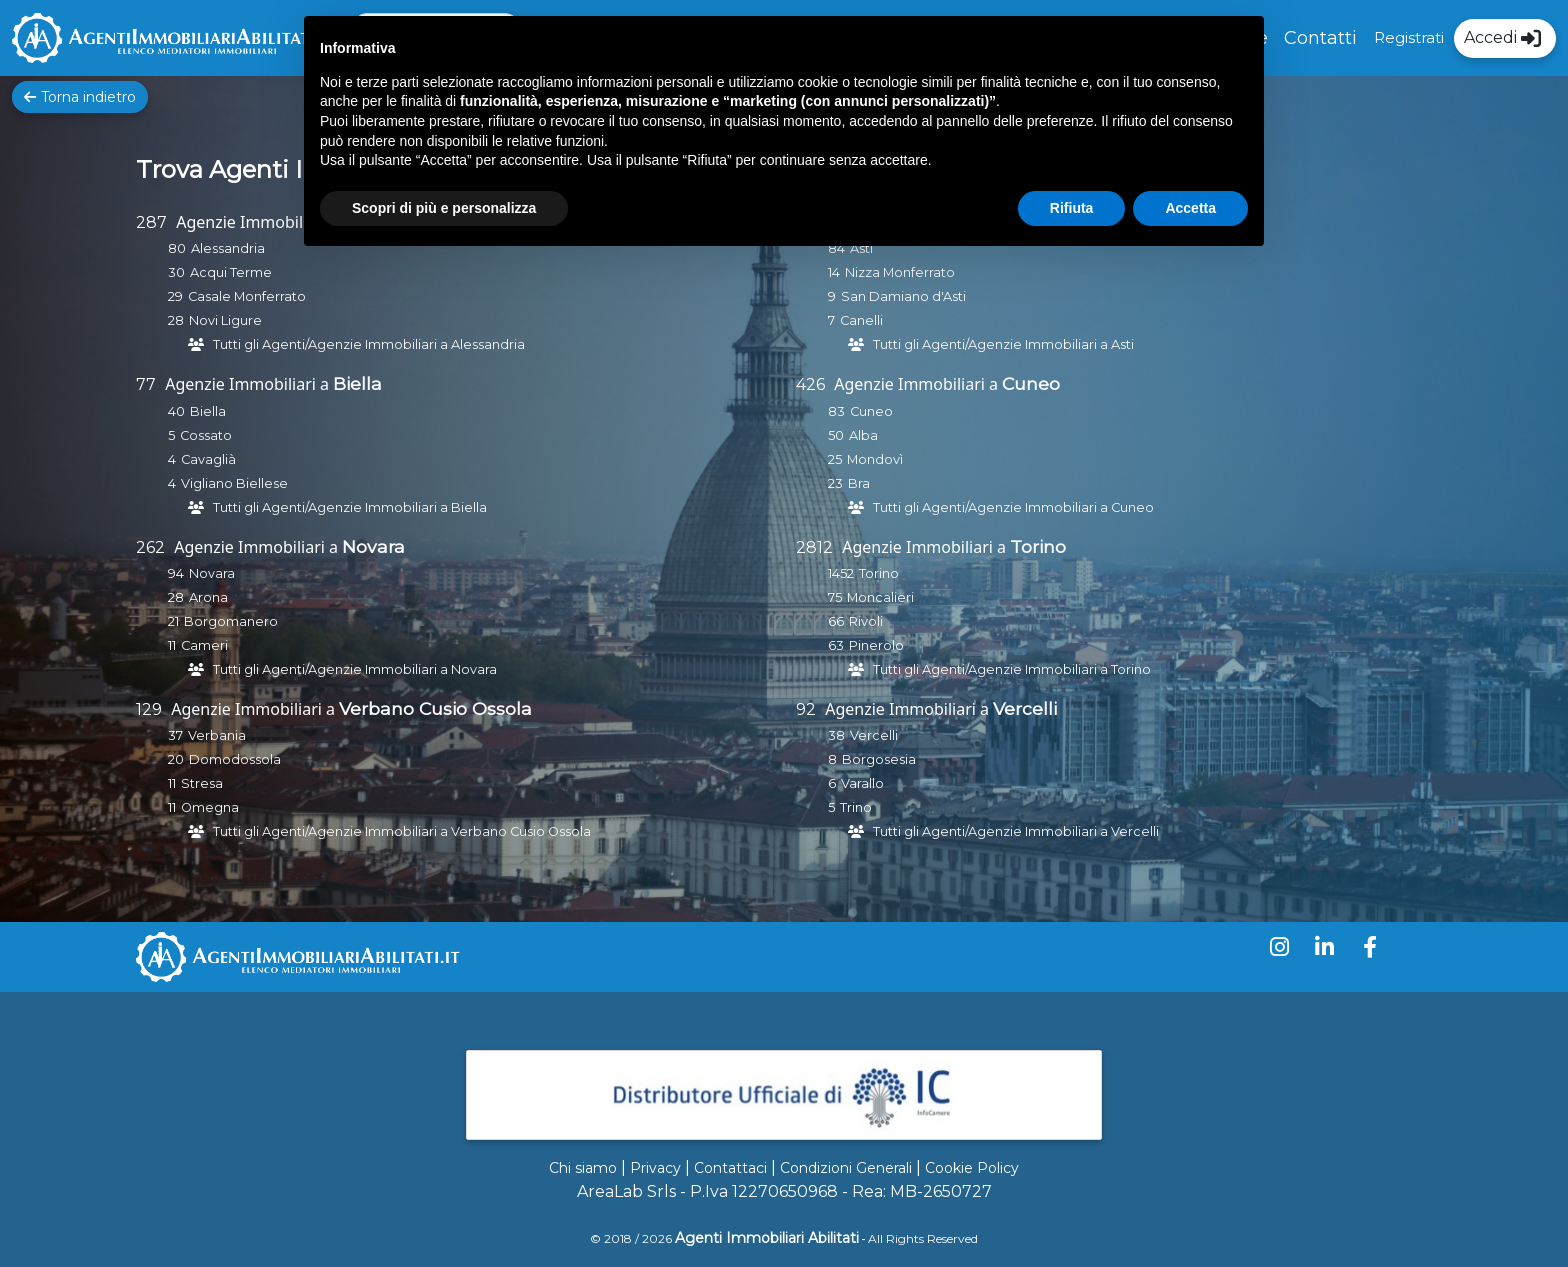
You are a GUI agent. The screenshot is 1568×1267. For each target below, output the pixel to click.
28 (176, 320)
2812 (814, 547)
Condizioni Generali (846, 1168)
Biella (357, 383)
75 (835, 597)
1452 (841, 573)
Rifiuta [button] (1072, 208)
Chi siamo (583, 1168)
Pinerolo (876, 645)
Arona (208, 597)
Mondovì (875, 459)
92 (806, 709)
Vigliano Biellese (234, 483)
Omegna (210, 807)
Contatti (1320, 38)
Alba (863, 435)
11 (172, 645)
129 (149, 709)
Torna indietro (80, 97)
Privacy (655, 1168)
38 (836, 735)
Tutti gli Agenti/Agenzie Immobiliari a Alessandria (369, 344)
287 (151, 222)
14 (834, 272)
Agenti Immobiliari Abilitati (767, 1238)
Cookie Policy (972, 1168)
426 (810, 384)
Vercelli (1025, 708)
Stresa (202, 783)
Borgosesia (879, 759)
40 (176, 411)
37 (175, 735)
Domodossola (235, 759)
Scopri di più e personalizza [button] (444, 208)
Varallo (862, 783)
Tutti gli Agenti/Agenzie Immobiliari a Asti (1003, 344)
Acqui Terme (231, 272)
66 (836, 621)
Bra (859, 483)
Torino (1038, 546)
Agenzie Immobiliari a (258, 222)
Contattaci (730, 1168)
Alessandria (228, 248)
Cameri (204, 645)
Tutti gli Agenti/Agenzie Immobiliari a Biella (350, 507)
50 (836, 435)
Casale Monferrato (247, 296)
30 (176, 272)
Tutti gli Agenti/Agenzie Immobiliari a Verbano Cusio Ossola (402, 831)
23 (835, 483)
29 (175, 296)
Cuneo (1031, 383)
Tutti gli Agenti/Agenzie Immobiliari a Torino (1012, 669)
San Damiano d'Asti (903, 296)
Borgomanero (231, 621)
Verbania (217, 735)
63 (836, 645)
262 (150, 547)
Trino (856, 807)
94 (176, 573)
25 (835, 459)
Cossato (206, 435)
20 (176, 759)
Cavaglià (208, 459)
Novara (373, 546)
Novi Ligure (225, 320)
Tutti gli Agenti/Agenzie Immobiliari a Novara (355, 669)
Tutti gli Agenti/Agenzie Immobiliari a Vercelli (1016, 831)
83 (836, 411)
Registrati (1409, 37)
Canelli (861, 320)
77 (146, 384)
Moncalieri (880, 597)
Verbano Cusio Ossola (435, 708)
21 (173, 621)
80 (177, 248)
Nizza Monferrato (900, 272)
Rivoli (866, 621)
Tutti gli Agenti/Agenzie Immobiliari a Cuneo (1013, 507)
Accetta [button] (1190, 208)
